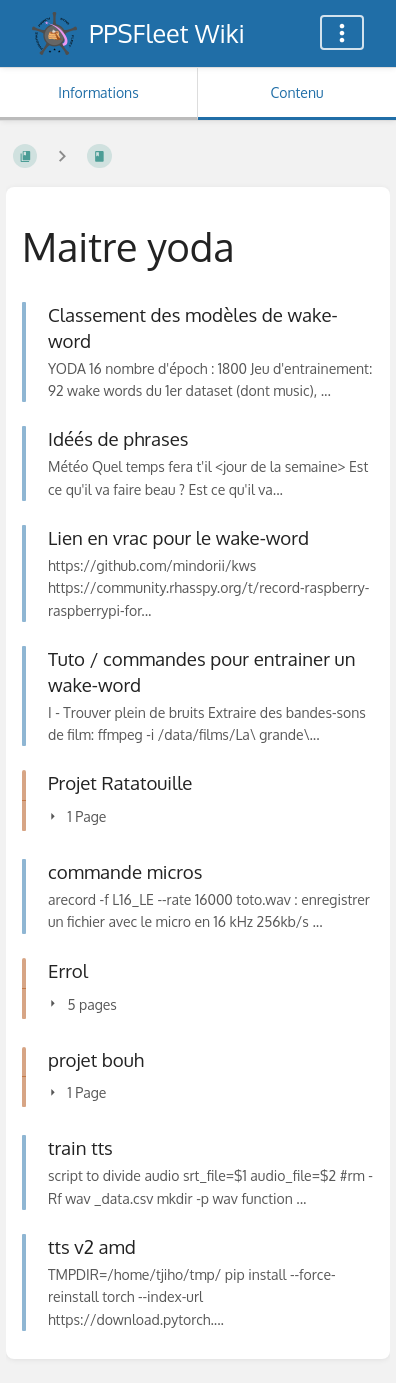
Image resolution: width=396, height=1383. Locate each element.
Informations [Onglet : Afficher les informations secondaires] (98, 92)
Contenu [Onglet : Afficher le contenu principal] (296, 92)
